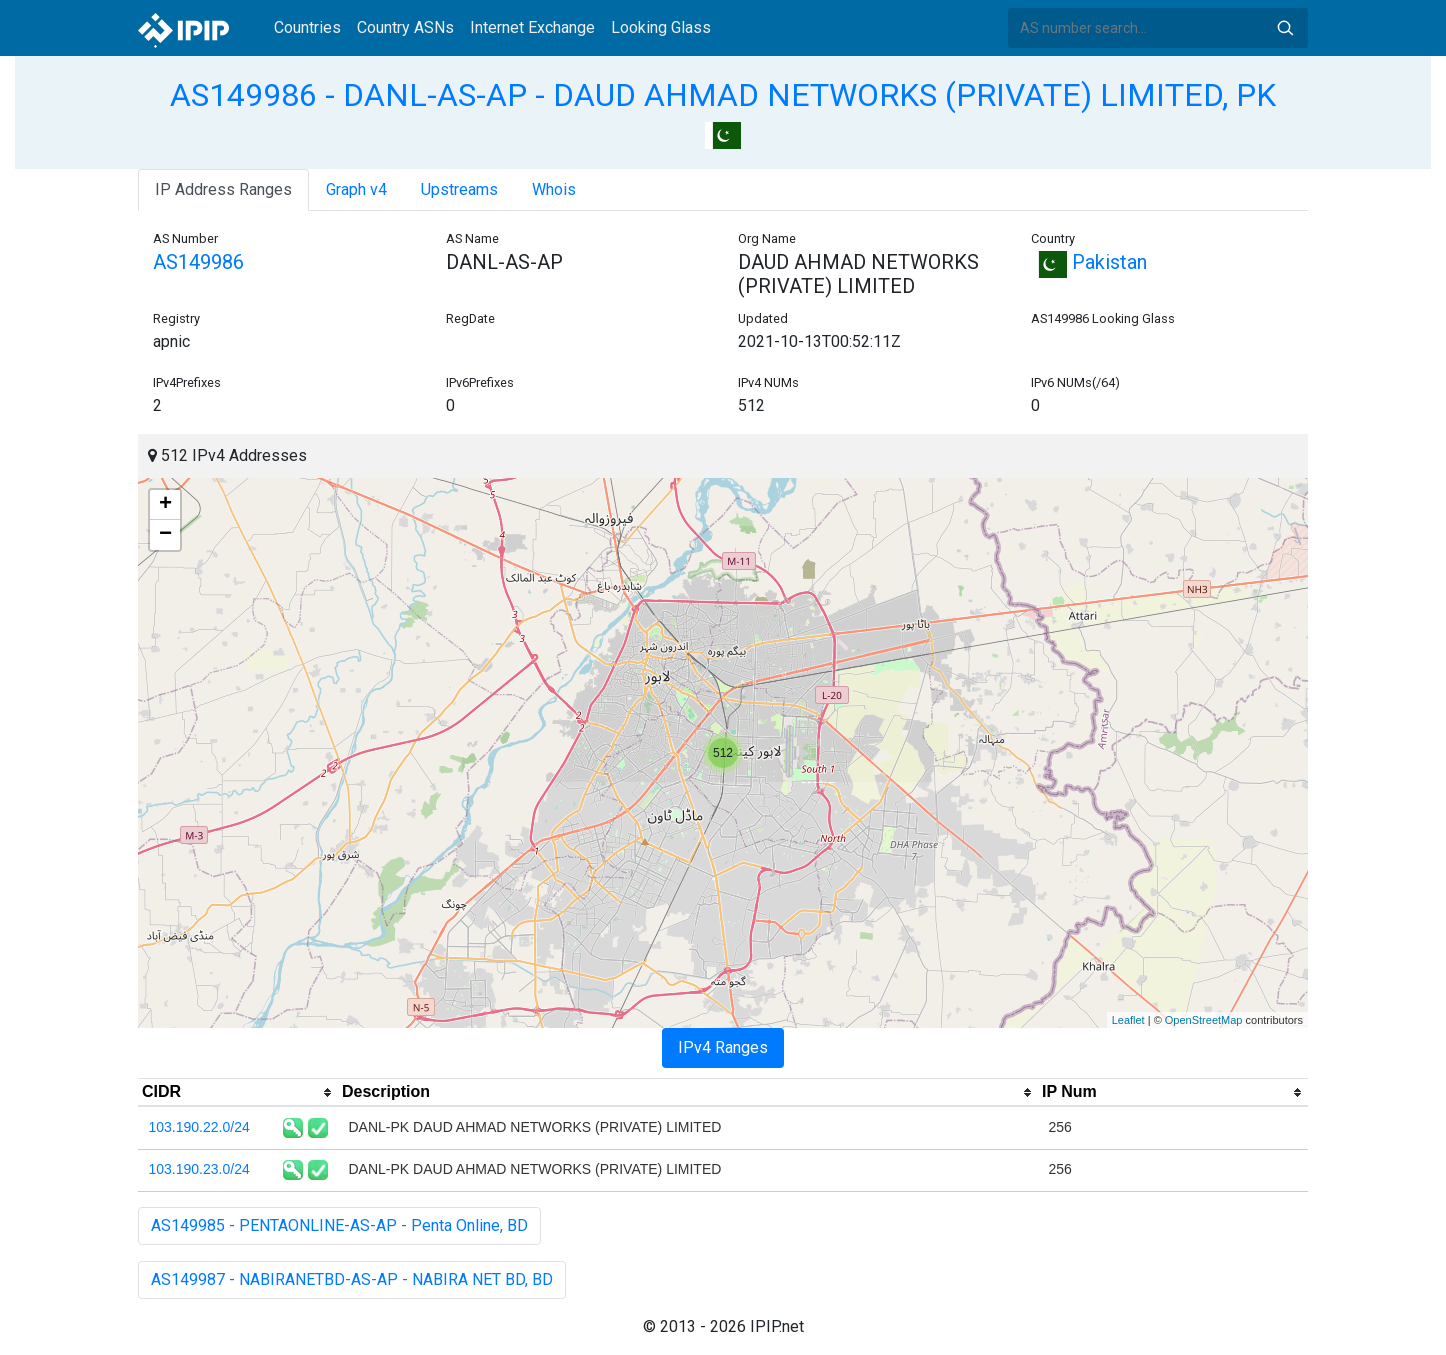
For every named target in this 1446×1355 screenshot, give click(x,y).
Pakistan (1089, 262)
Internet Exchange (532, 27)
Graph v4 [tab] (356, 189)
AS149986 (198, 262)
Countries (307, 27)
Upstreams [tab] (459, 189)
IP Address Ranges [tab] (223, 189)
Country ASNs (405, 27)
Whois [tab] (554, 189)
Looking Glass (661, 27)
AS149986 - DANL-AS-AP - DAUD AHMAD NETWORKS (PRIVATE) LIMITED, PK (723, 95)
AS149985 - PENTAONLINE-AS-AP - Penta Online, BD (339, 1225)
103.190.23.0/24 (199, 1169)
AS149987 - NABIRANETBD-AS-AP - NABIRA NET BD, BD (352, 1279)
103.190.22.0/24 (199, 1127)
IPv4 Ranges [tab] (723, 1047)
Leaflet (1128, 1020)
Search (1285, 28)
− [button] (165, 535)
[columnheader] (238, 1093)
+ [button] (165, 505)
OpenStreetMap (1204, 1020)
